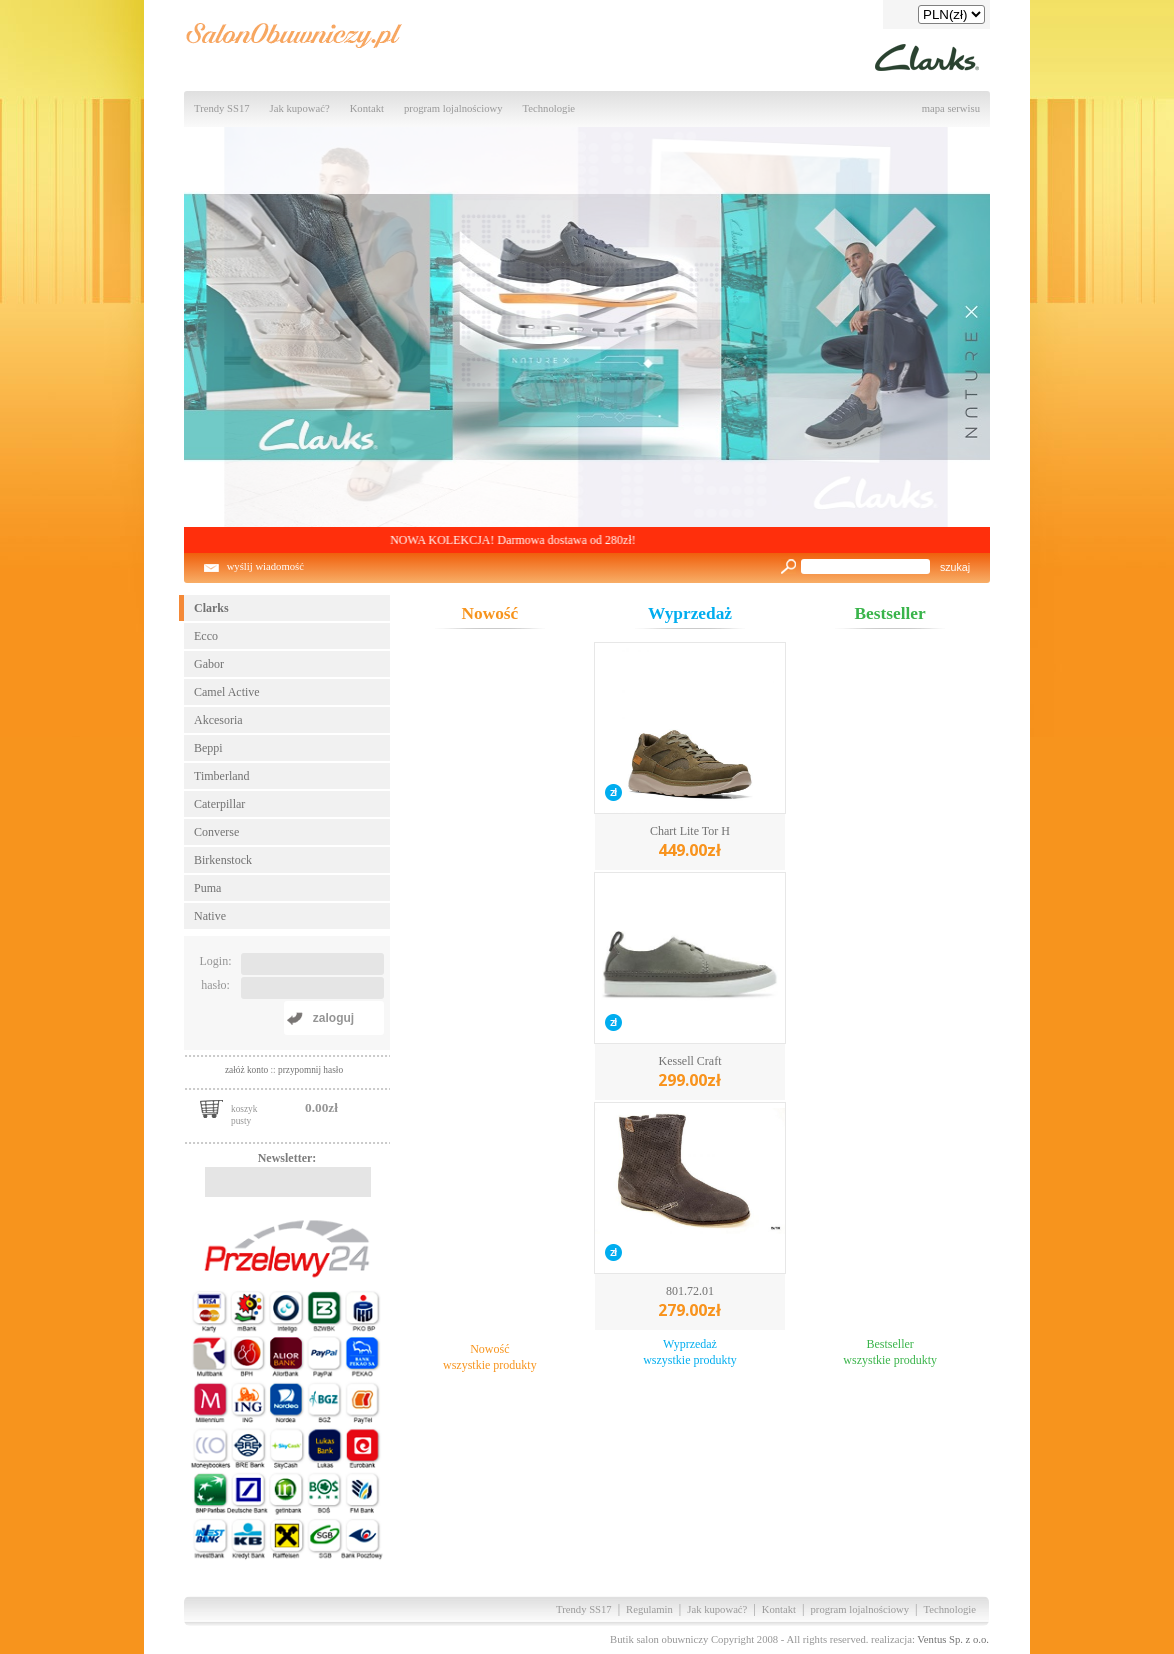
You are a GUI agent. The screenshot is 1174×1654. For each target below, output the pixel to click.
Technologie (549, 108)
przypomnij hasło (310, 1070)
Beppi (208, 748)
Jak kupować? (300, 108)
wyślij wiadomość (265, 566)
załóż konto (248, 1070)
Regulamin (649, 1609)
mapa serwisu (951, 108)
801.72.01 (689, 1302)
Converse (216, 832)
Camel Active (227, 692)
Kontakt (367, 108)
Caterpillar (219, 804)
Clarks (211, 608)
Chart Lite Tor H (690, 842)
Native (210, 916)
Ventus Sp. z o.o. (953, 1639)
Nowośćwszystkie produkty (490, 1357)
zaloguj (333, 1018)
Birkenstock (223, 860)
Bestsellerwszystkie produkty (890, 1352)
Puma (207, 888)
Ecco (206, 636)
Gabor (209, 664)
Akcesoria (218, 720)
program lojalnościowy (453, 108)
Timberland (222, 776)
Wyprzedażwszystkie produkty (690, 1352)
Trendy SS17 (222, 108)
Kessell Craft (689, 1072)
